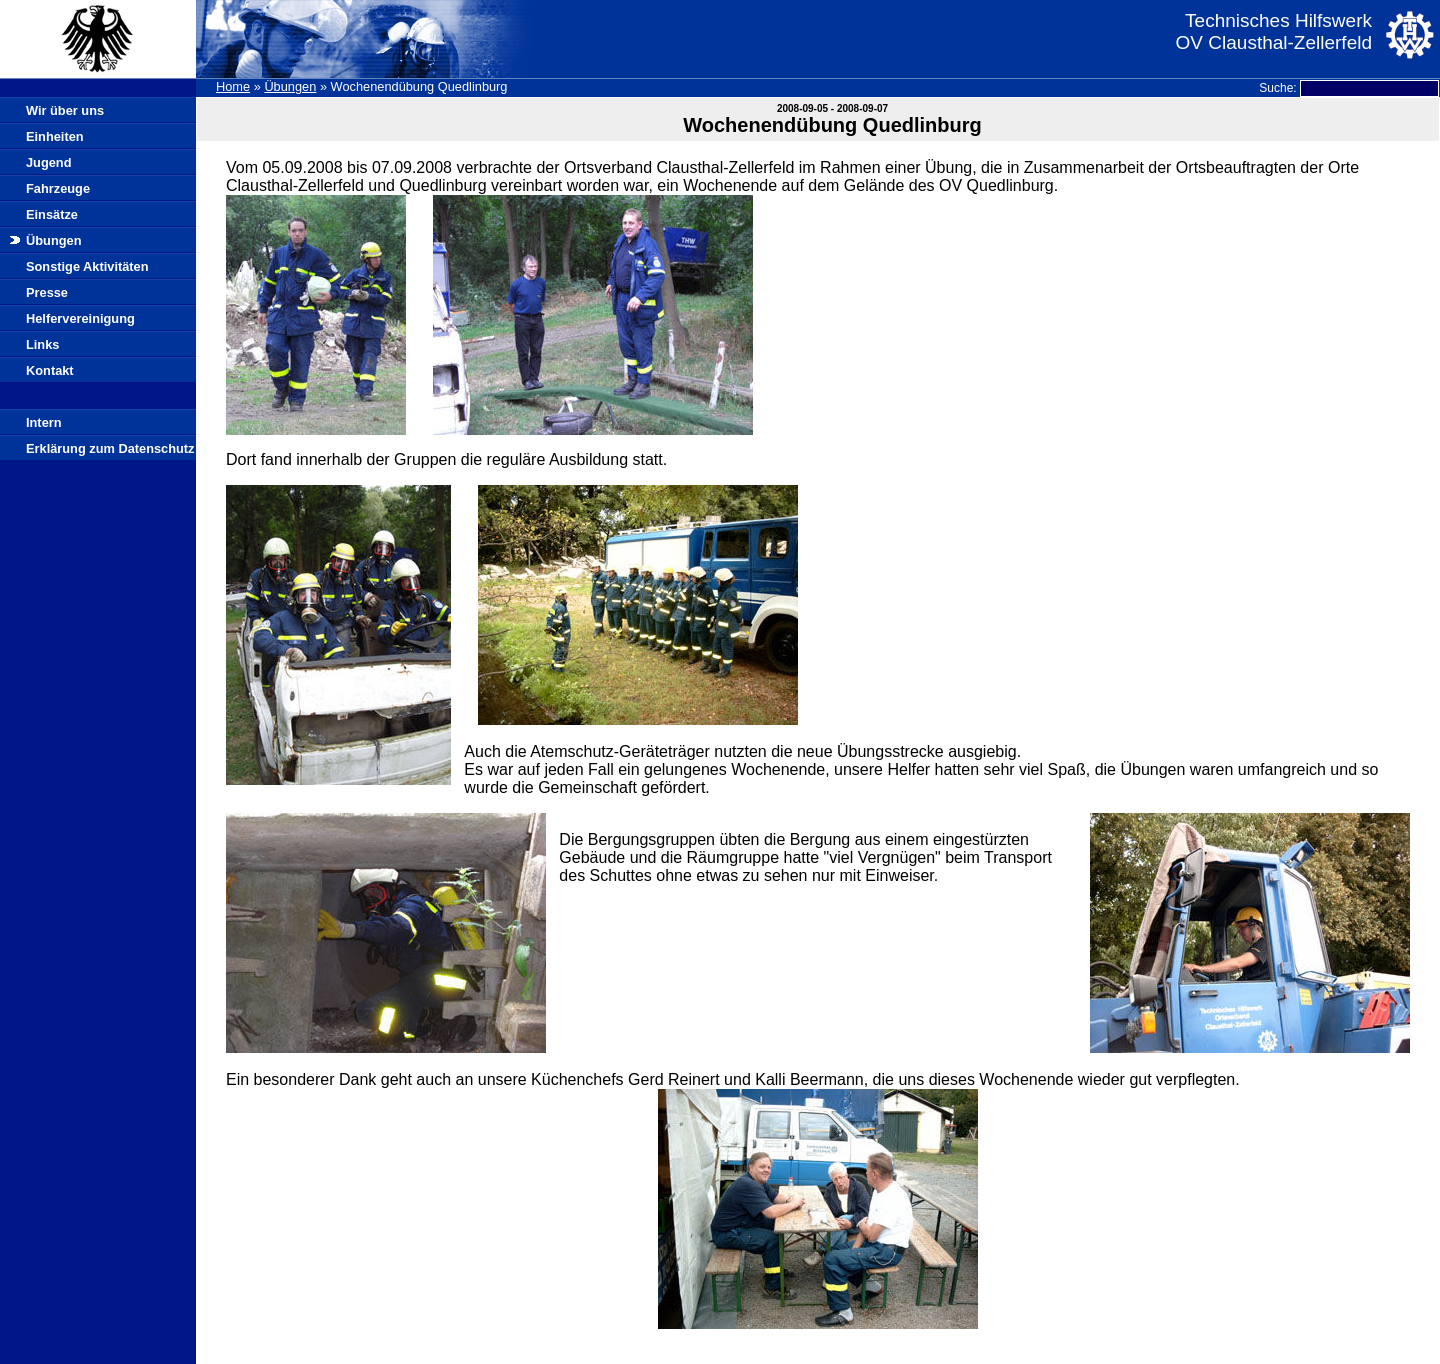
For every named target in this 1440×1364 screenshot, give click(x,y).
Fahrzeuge (58, 188)
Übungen (290, 86)
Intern (44, 422)
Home (233, 86)
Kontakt (50, 370)
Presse (47, 292)
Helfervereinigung (80, 318)
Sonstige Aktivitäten (87, 266)
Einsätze (52, 214)
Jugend (49, 162)
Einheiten (55, 136)
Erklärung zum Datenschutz (110, 448)
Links (42, 344)
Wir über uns (65, 110)
